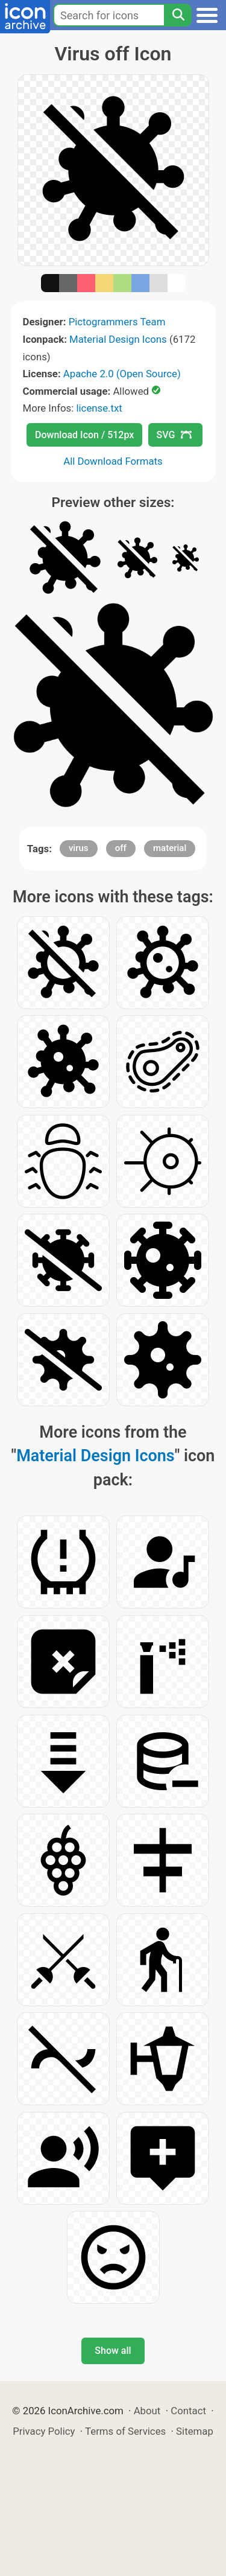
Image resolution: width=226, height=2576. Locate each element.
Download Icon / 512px (84, 435)
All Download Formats (113, 461)
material (169, 848)
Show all (113, 2350)
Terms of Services (125, 2431)
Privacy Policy (44, 2431)
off (121, 848)
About (147, 2411)
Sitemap (194, 2431)
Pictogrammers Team (117, 322)
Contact (188, 2411)
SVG (174, 435)
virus (79, 848)
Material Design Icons (118, 339)
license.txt (99, 408)
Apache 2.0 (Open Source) (122, 374)
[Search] (178, 15)
